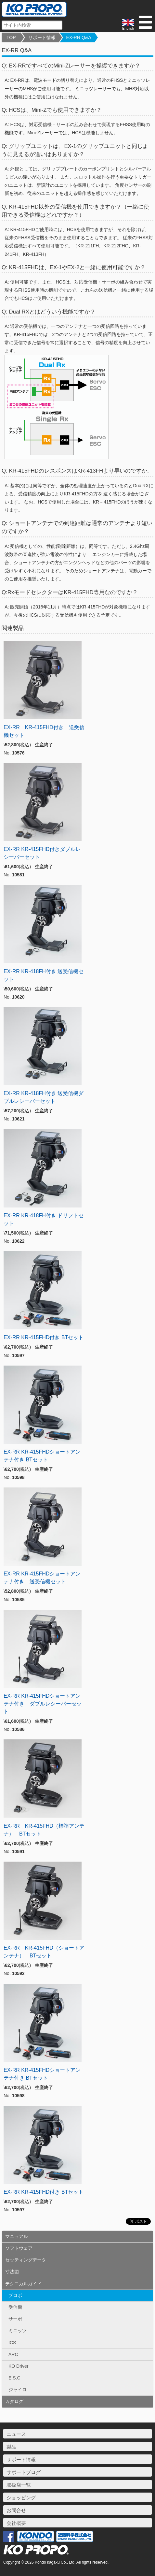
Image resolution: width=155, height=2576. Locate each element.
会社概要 (16, 2523)
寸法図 (12, 2271)
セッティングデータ (25, 2259)
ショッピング (21, 2497)
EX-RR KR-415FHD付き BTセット (44, 1337)
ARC (13, 2354)
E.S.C (14, 2377)
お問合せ (16, 2510)
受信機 (15, 2307)
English (128, 24)
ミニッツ (17, 2330)
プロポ (15, 2295)
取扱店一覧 (18, 2485)
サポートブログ (23, 2472)
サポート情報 (42, 37)
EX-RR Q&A (78, 37)
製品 (11, 2447)
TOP (11, 37)
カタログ (14, 2401)
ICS (12, 2342)
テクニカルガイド (23, 2283)
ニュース (16, 2434)
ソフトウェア (18, 2248)
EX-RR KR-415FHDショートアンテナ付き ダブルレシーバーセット (43, 1703)
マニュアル (16, 2236)
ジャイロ (17, 2389)
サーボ (15, 2318)
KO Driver (18, 2366)
